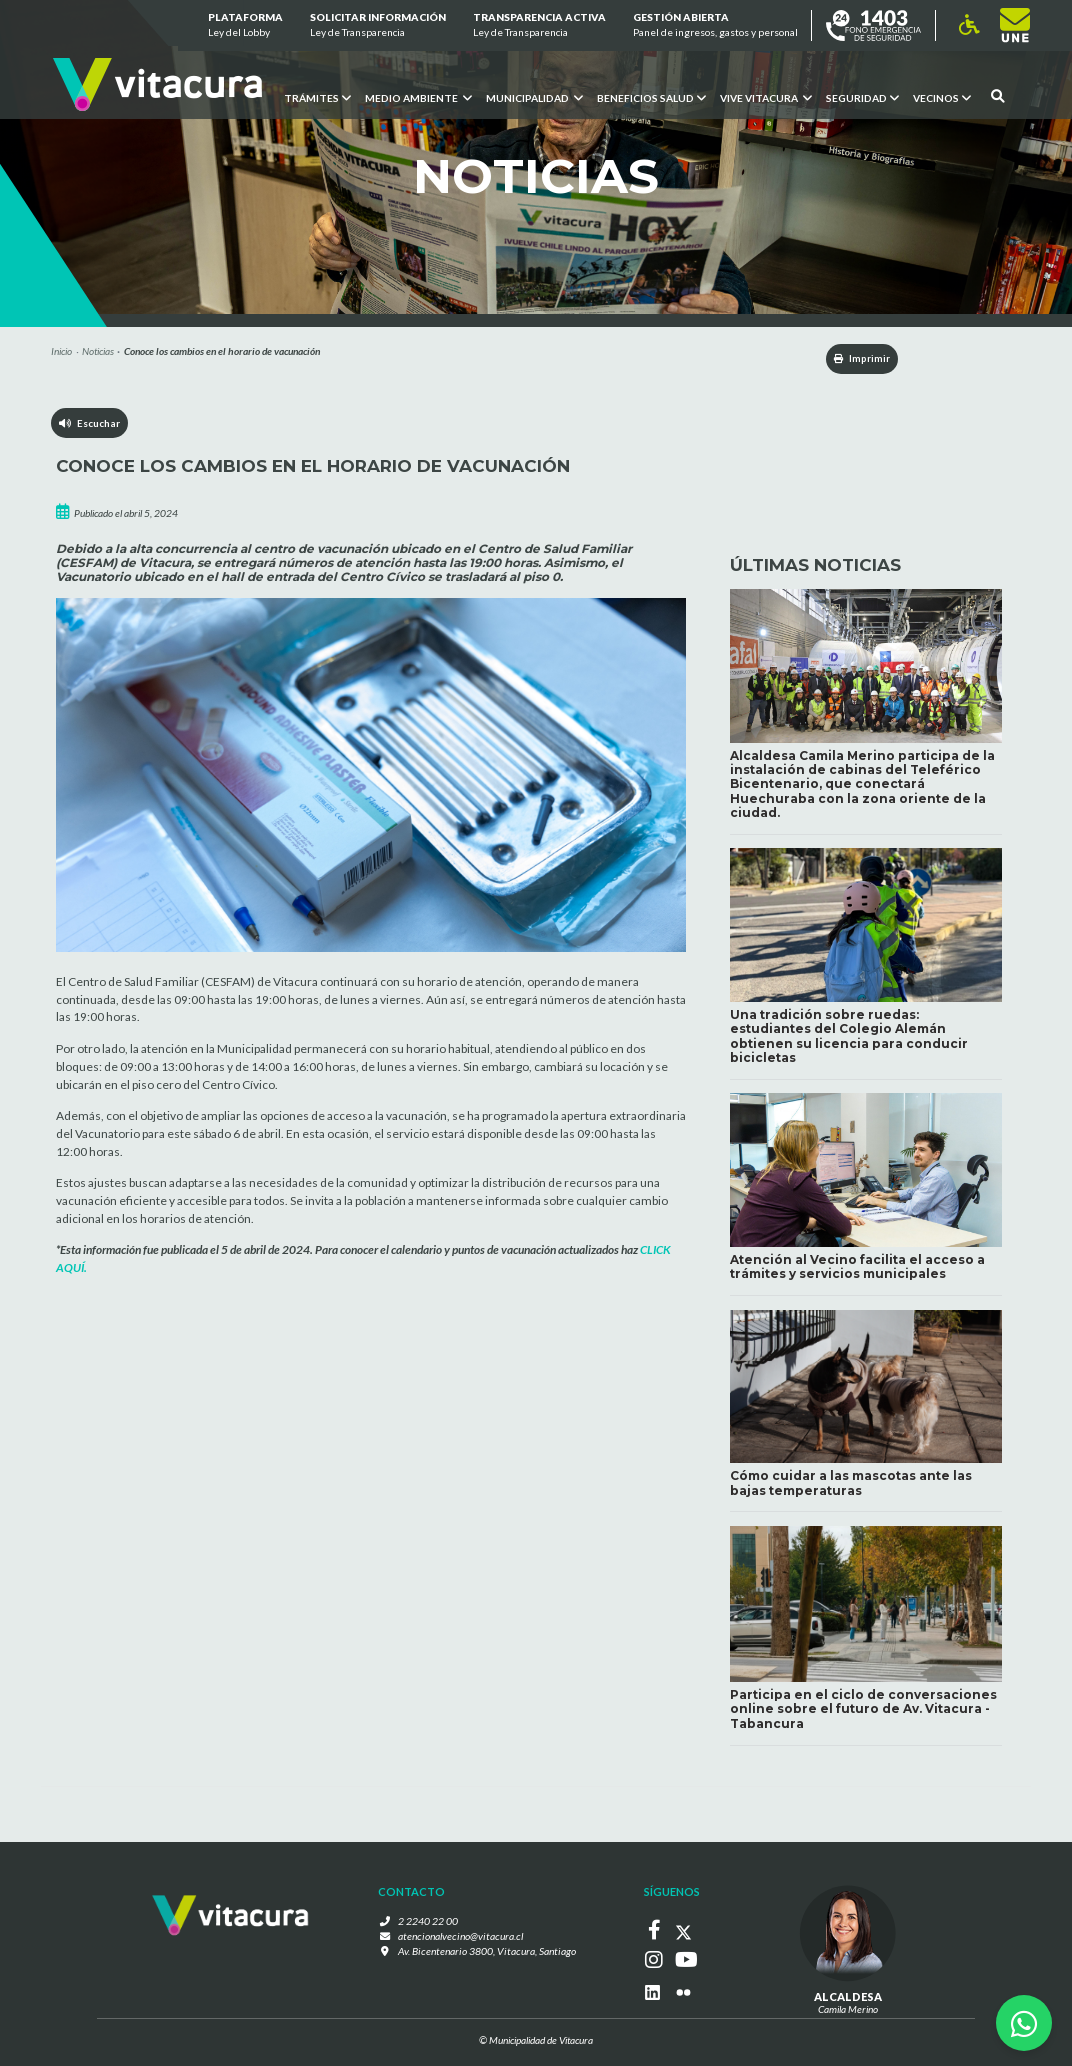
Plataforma (244, 26)
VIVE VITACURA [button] (765, 97)
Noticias (98, 351)
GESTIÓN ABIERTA (715, 26)
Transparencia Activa (539, 26)
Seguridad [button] (861, 97)
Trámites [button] (317, 97)
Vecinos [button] (941, 97)
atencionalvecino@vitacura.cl (461, 1940)
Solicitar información (378, 26)
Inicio (61, 351)
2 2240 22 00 (433, 1926)
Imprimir (853, 359)
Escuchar (90, 425)
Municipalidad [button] (534, 97)
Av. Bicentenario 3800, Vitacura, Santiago (487, 1955)
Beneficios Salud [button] (651, 97)
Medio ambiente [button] (418, 97)
